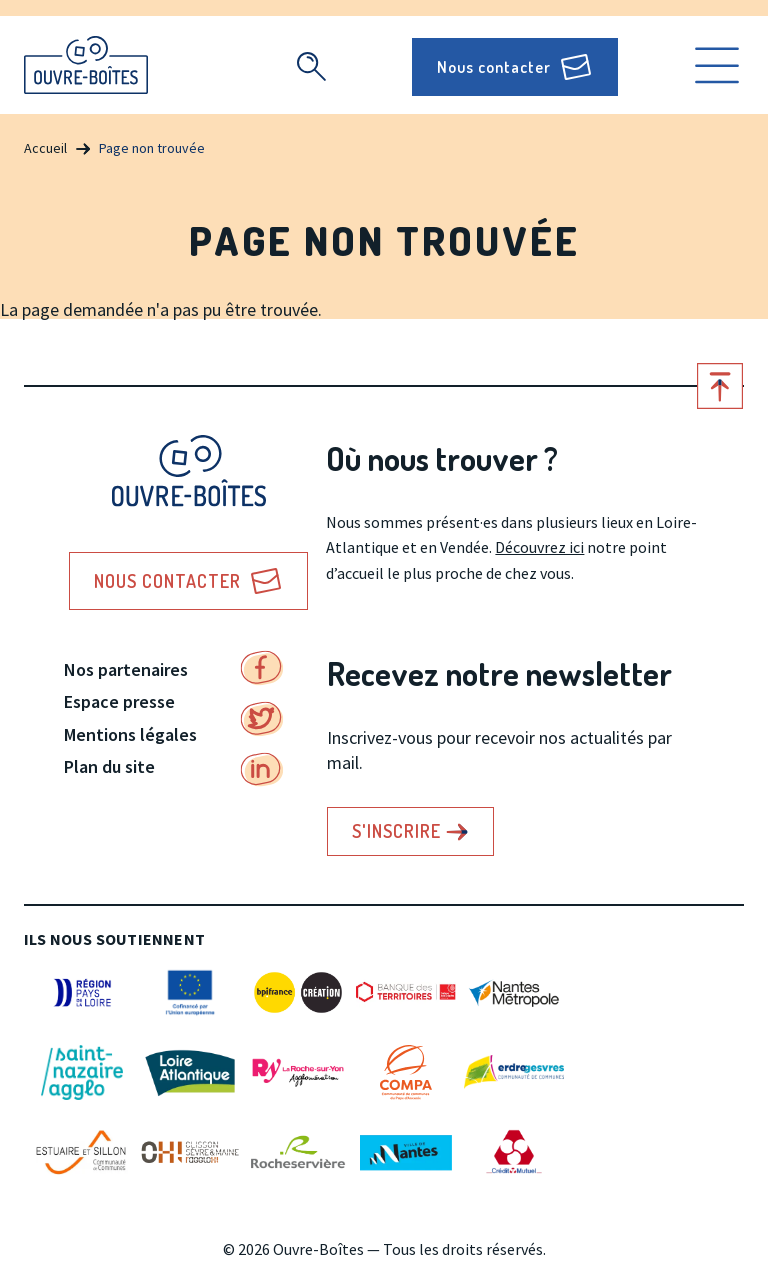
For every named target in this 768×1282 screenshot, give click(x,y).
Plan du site (109, 766)
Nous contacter (494, 67)
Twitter (262, 719)
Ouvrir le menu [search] (717, 65)
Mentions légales (130, 734)
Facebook (262, 668)
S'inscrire (396, 831)
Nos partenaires (126, 669)
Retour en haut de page (720, 386)
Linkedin (262, 770)
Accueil (45, 148)
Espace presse (119, 701)
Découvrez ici (539, 547)
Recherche (311, 66)
